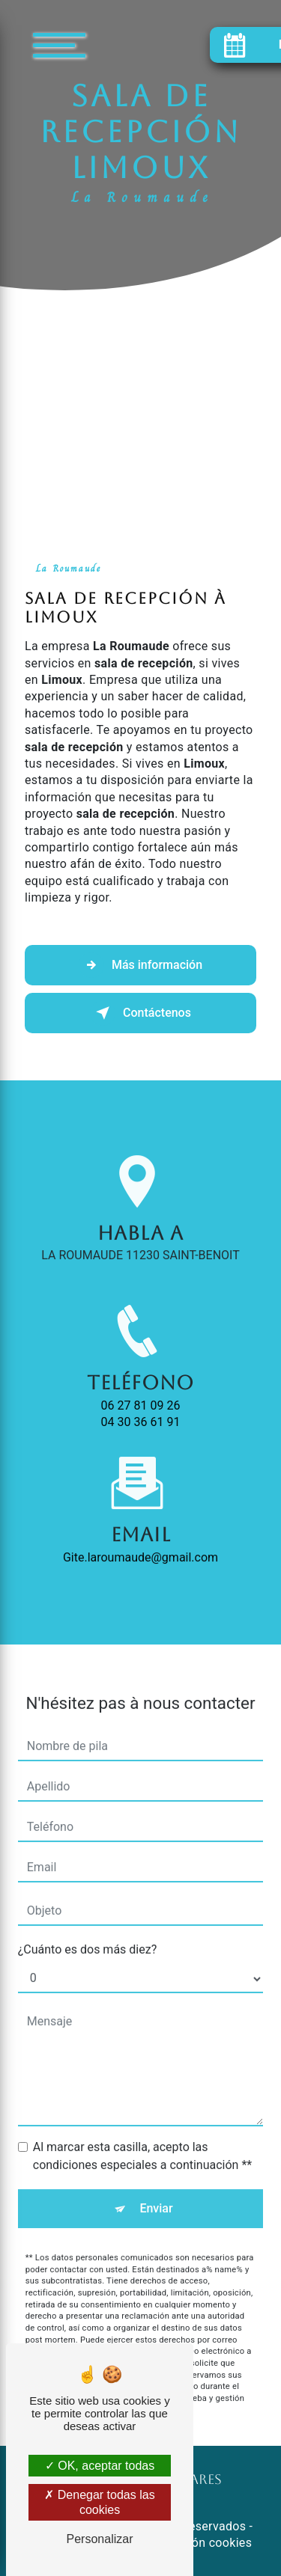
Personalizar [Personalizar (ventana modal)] (100, 2539)
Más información (140, 965)
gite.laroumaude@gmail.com (140, 1539)
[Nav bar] (104, 44)
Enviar (155, 2190)
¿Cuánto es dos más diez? (87, 1931)
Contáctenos (140, 1013)
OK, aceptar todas (99, 2465)
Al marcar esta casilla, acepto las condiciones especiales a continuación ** (142, 2138)
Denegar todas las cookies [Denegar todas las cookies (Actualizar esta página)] (99, 2501)
